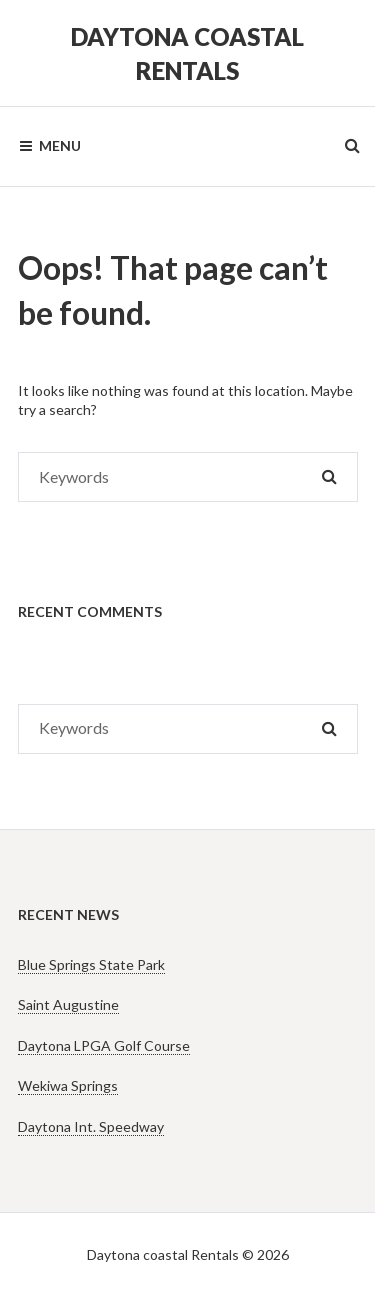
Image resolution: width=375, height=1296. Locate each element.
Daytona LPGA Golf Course (104, 1045)
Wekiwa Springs (68, 1085)
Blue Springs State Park (91, 964)
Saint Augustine (68, 1004)
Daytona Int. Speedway (91, 1126)
